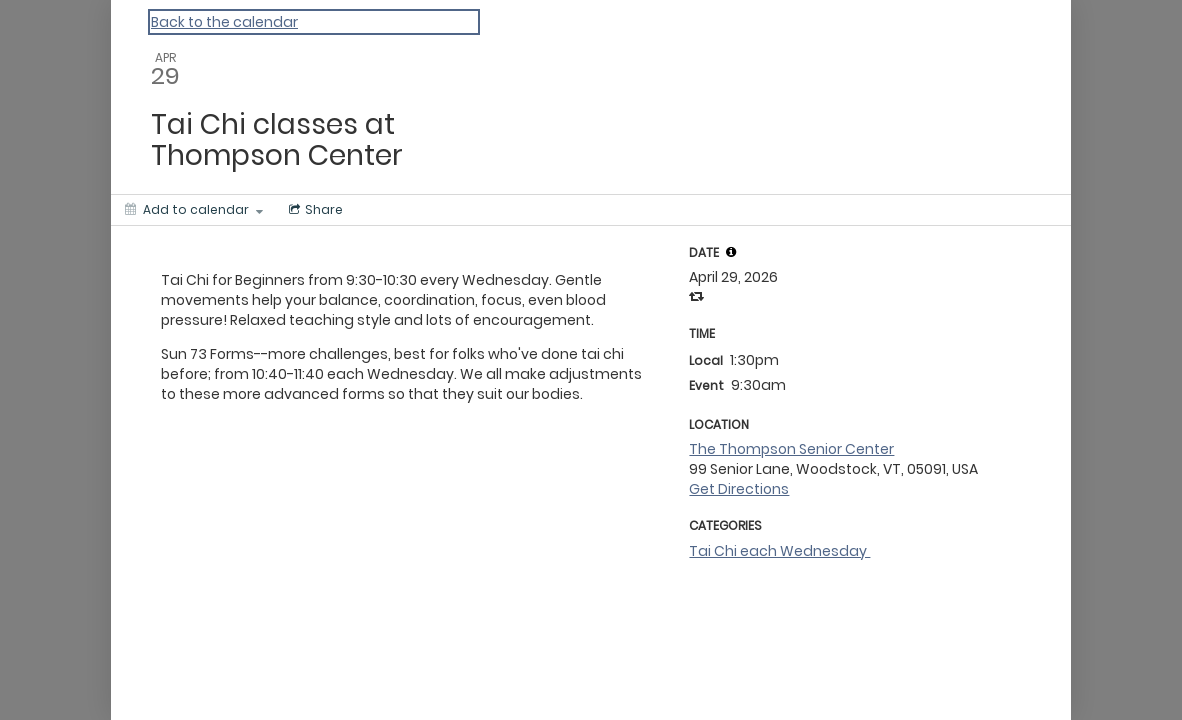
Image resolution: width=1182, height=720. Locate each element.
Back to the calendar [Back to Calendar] (224, 22)
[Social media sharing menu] (314, 210)
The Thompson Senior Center (791, 449)
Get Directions (739, 489)
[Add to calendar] (194, 210)
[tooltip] (731, 252)
